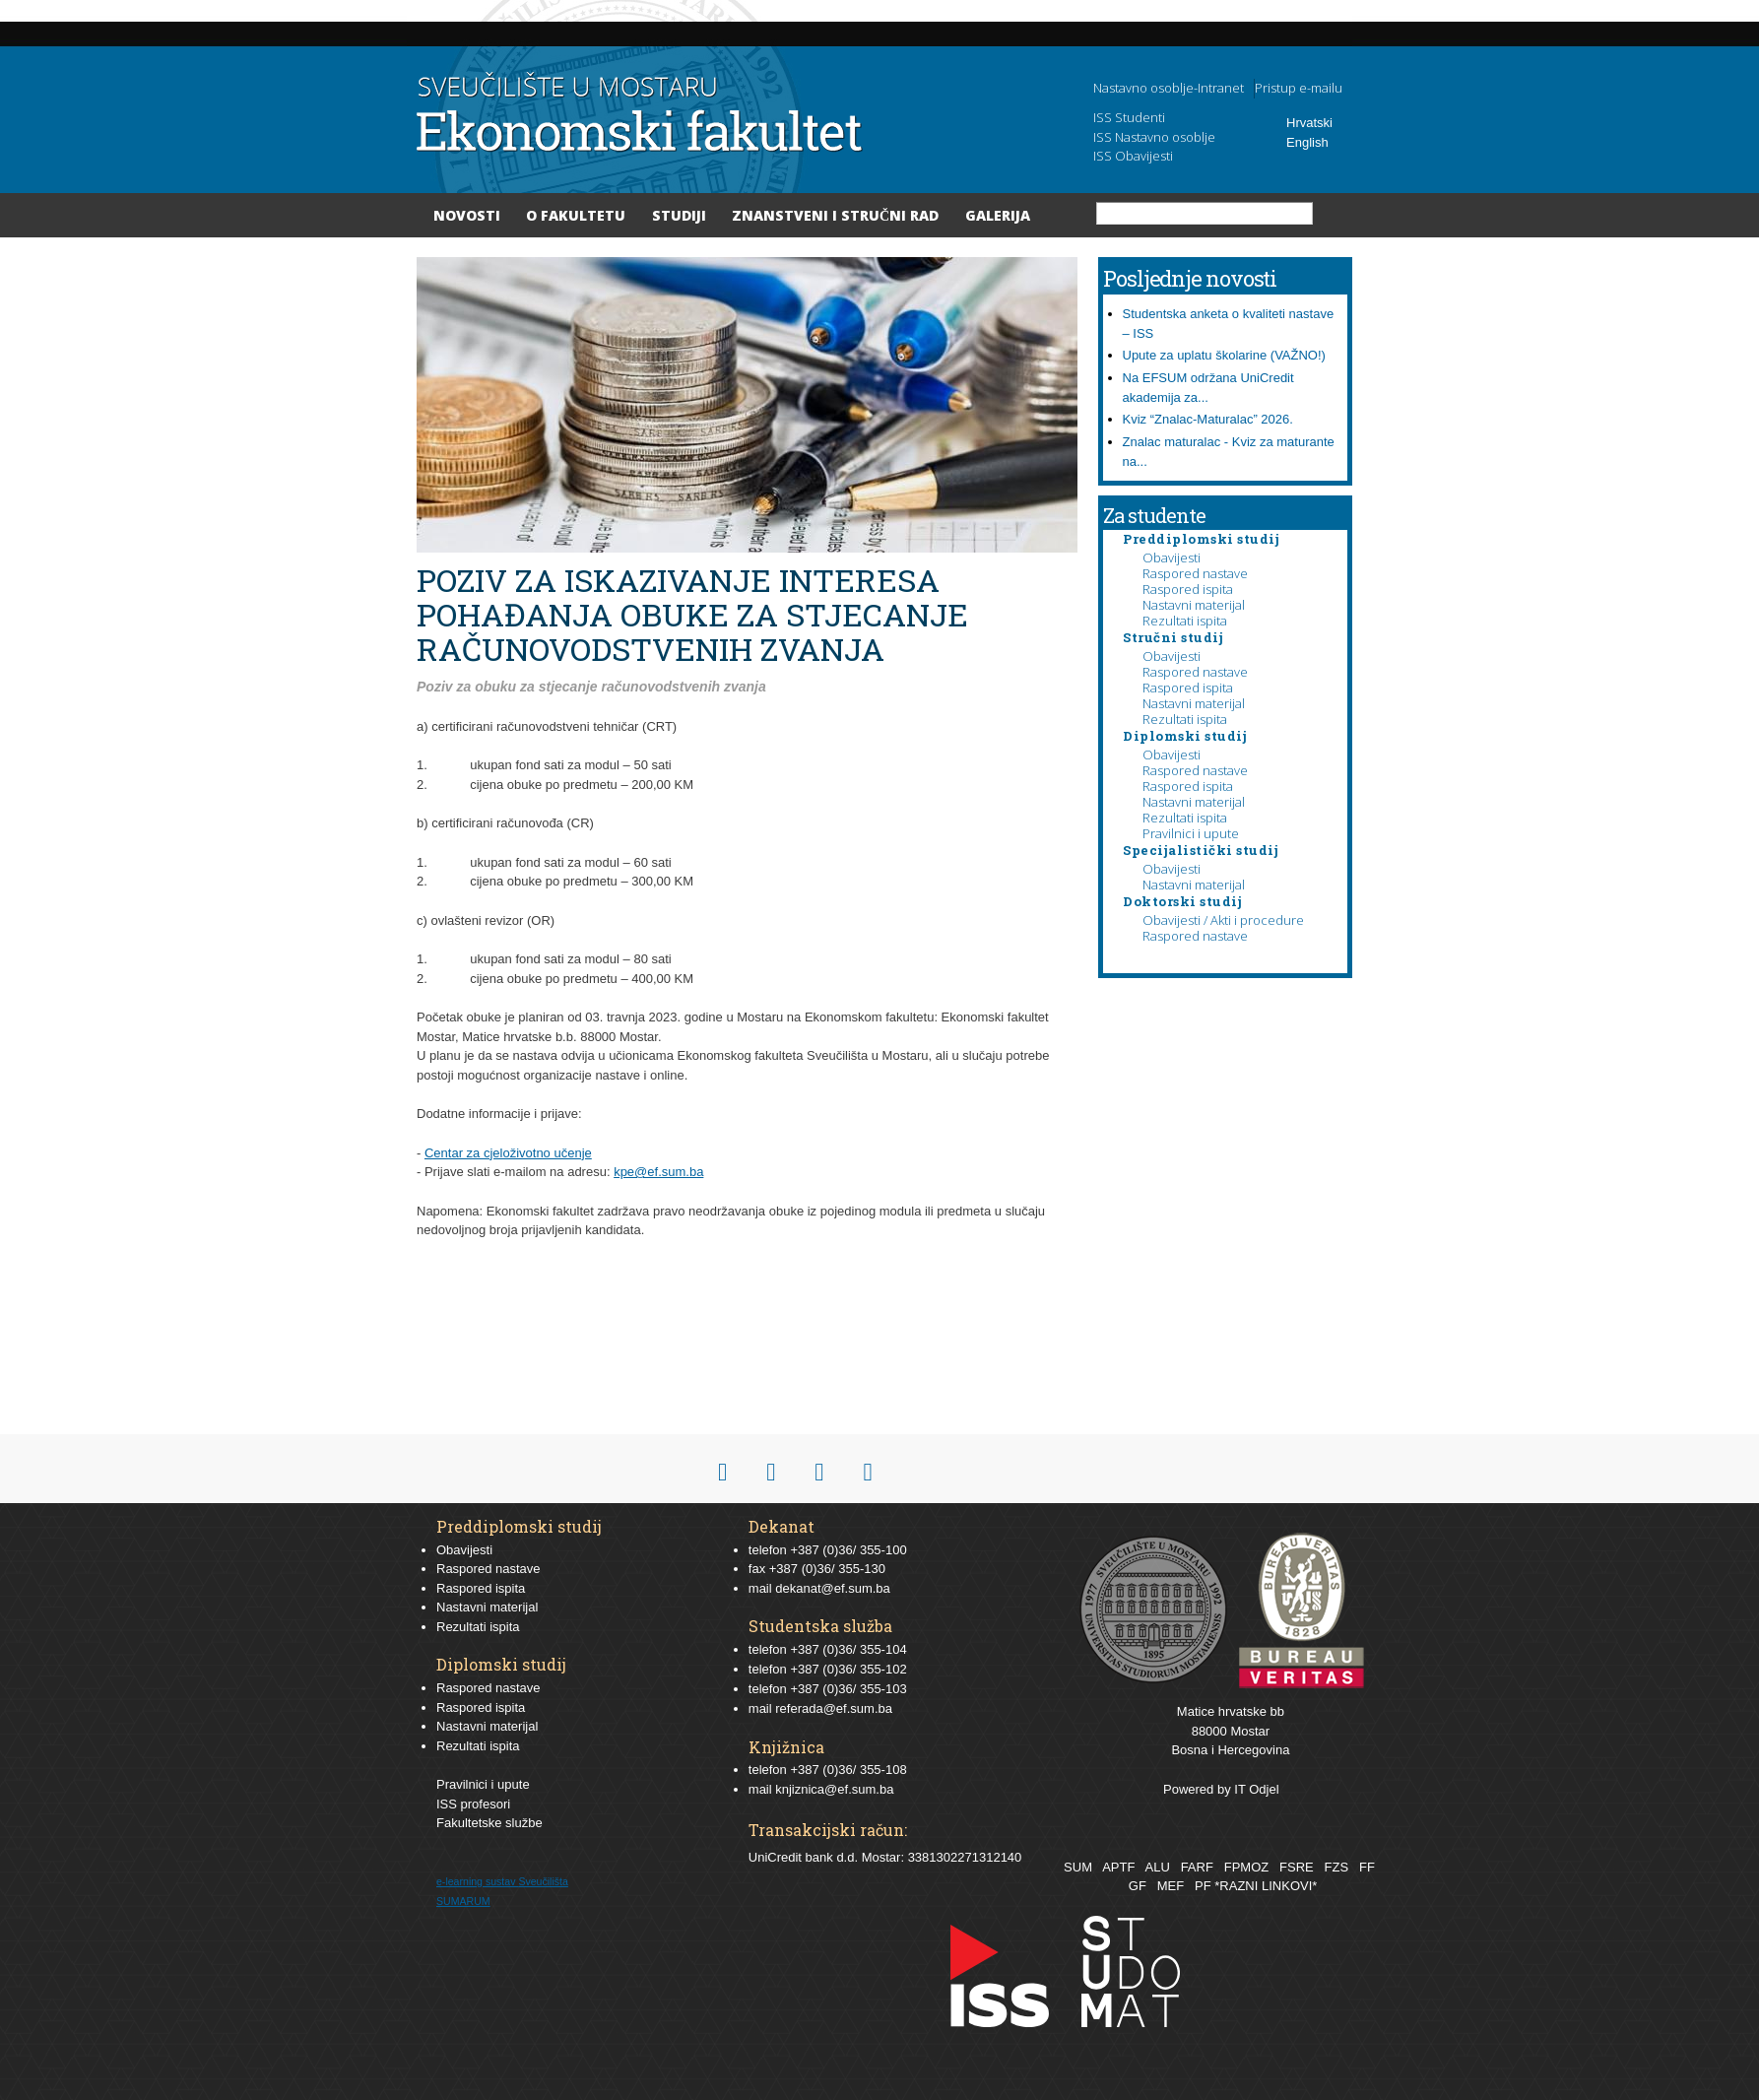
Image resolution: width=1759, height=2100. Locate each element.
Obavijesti (1171, 557)
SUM (1078, 1867)
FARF (1197, 1867)
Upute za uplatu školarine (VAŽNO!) (1224, 355)
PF (1203, 1885)
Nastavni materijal (1193, 605)
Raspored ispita (1187, 589)
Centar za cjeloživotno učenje (508, 1153)
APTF (1118, 1867)
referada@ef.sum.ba (833, 1708)
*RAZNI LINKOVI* (1265, 1885)
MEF (1170, 1885)
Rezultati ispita (1184, 620)
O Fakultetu (575, 215)
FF (1367, 1867)
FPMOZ (1247, 1867)
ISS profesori (473, 1804)
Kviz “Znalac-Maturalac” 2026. (1208, 419)
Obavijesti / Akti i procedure (1223, 920)
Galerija (997, 215)
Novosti (466, 215)
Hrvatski (1309, 122)
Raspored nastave (1195, 573)
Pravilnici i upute (1190, 833)
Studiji (679, 215)
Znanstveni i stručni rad (835, 215)
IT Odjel (1256, 1789)
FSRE (1296, 1867)
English (1307, 142)
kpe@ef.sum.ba (658, 1171)
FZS (1337, 1867)
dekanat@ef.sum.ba (832, 1588)
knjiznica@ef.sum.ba (834, 1789)
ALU (1156, 1867)
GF (1137, 1885)
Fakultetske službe (489, 1822)
